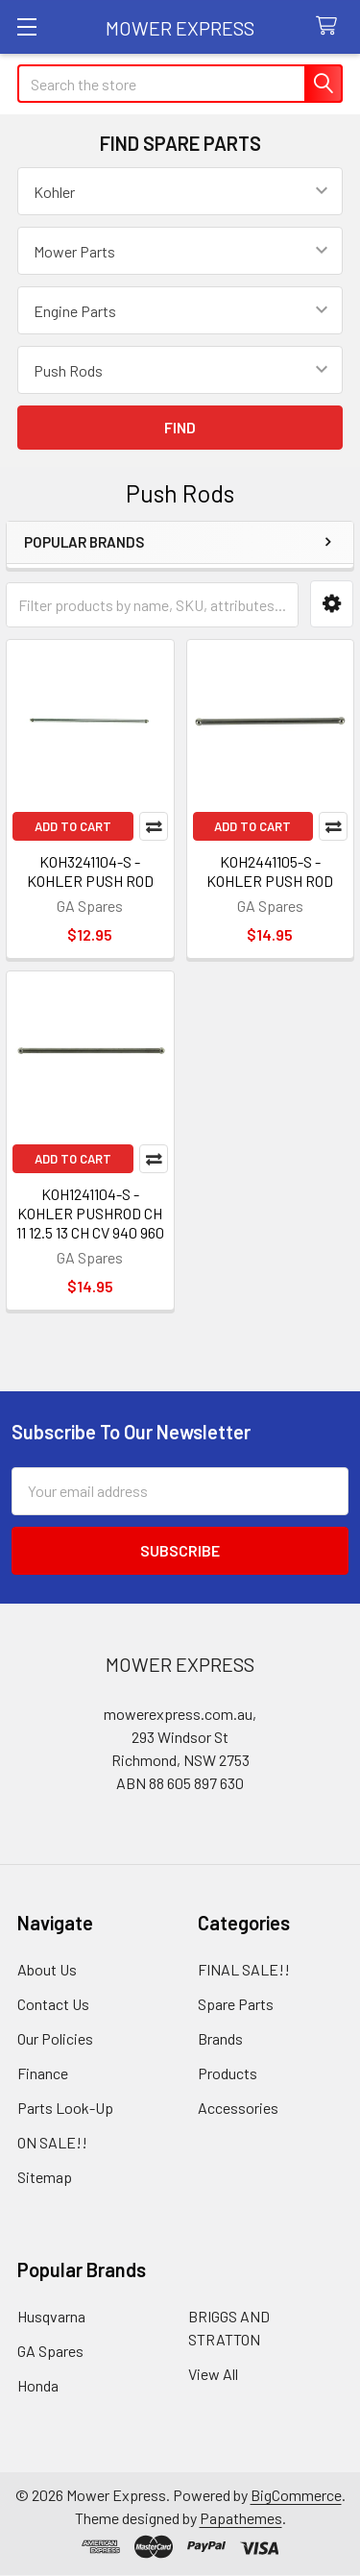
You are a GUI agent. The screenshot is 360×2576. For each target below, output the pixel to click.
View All (213, 2374)
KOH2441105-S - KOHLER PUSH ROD (269, 871)
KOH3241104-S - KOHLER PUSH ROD (90, 871)
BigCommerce (296, 2495)
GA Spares (50, 2351)
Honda (38, 2385)
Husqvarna (51, 2316)
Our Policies (55, 2038)
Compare (153, 826)
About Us (47, 1969)
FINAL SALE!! (244, 1969)
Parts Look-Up (65, 2107)
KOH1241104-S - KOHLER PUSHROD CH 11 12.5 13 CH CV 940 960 (90, 1213)
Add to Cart (73, 826)
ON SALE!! (52, 2142)
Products (227, 2073)
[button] (331, 603)
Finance (42, 2073)
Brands (220, 2038)
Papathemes (241, 2518)
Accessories (238, 2107)
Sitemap (44, 2177)
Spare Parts (236, 2004)
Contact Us (53, 2004)
